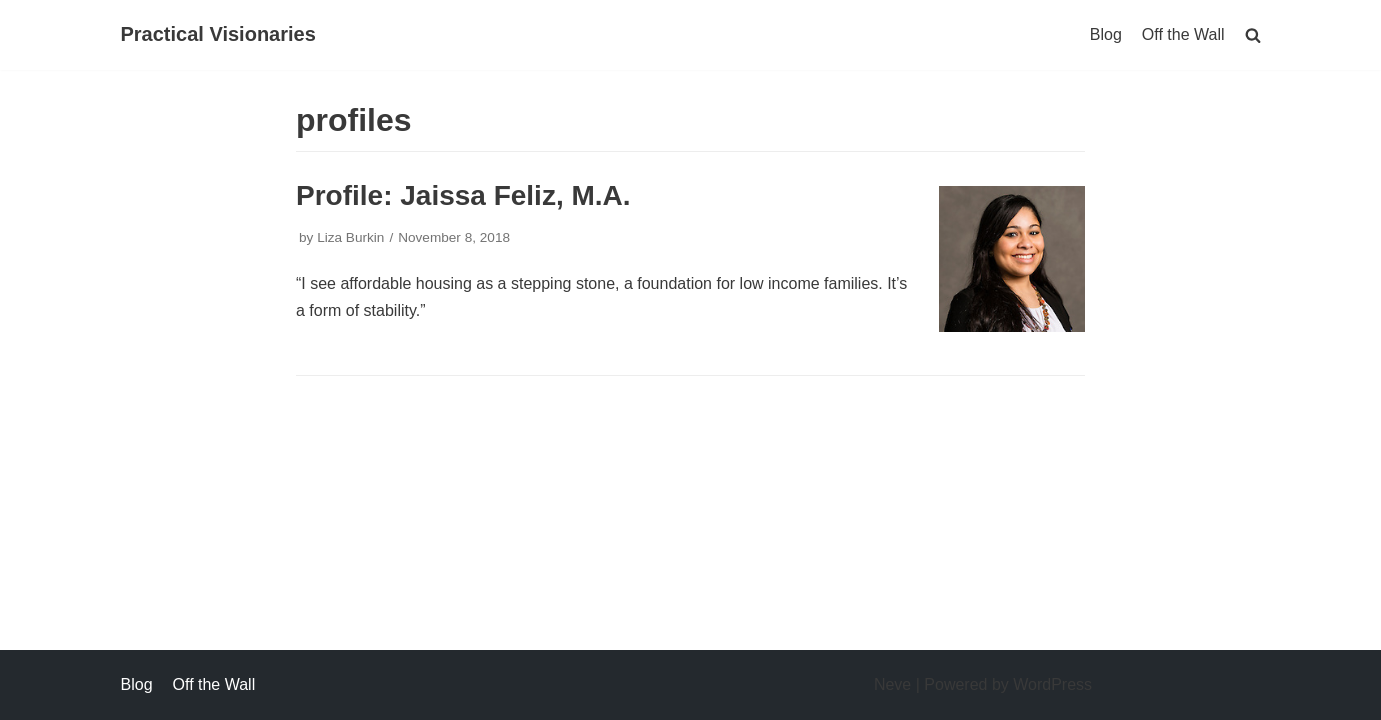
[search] (1253, 34)
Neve (892, 684)
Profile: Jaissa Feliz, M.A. (463, 195)
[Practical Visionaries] (218, 35)
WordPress (1052, 684)
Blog (1106, 34)
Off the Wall (1183, 34)
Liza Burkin (350, 237)
